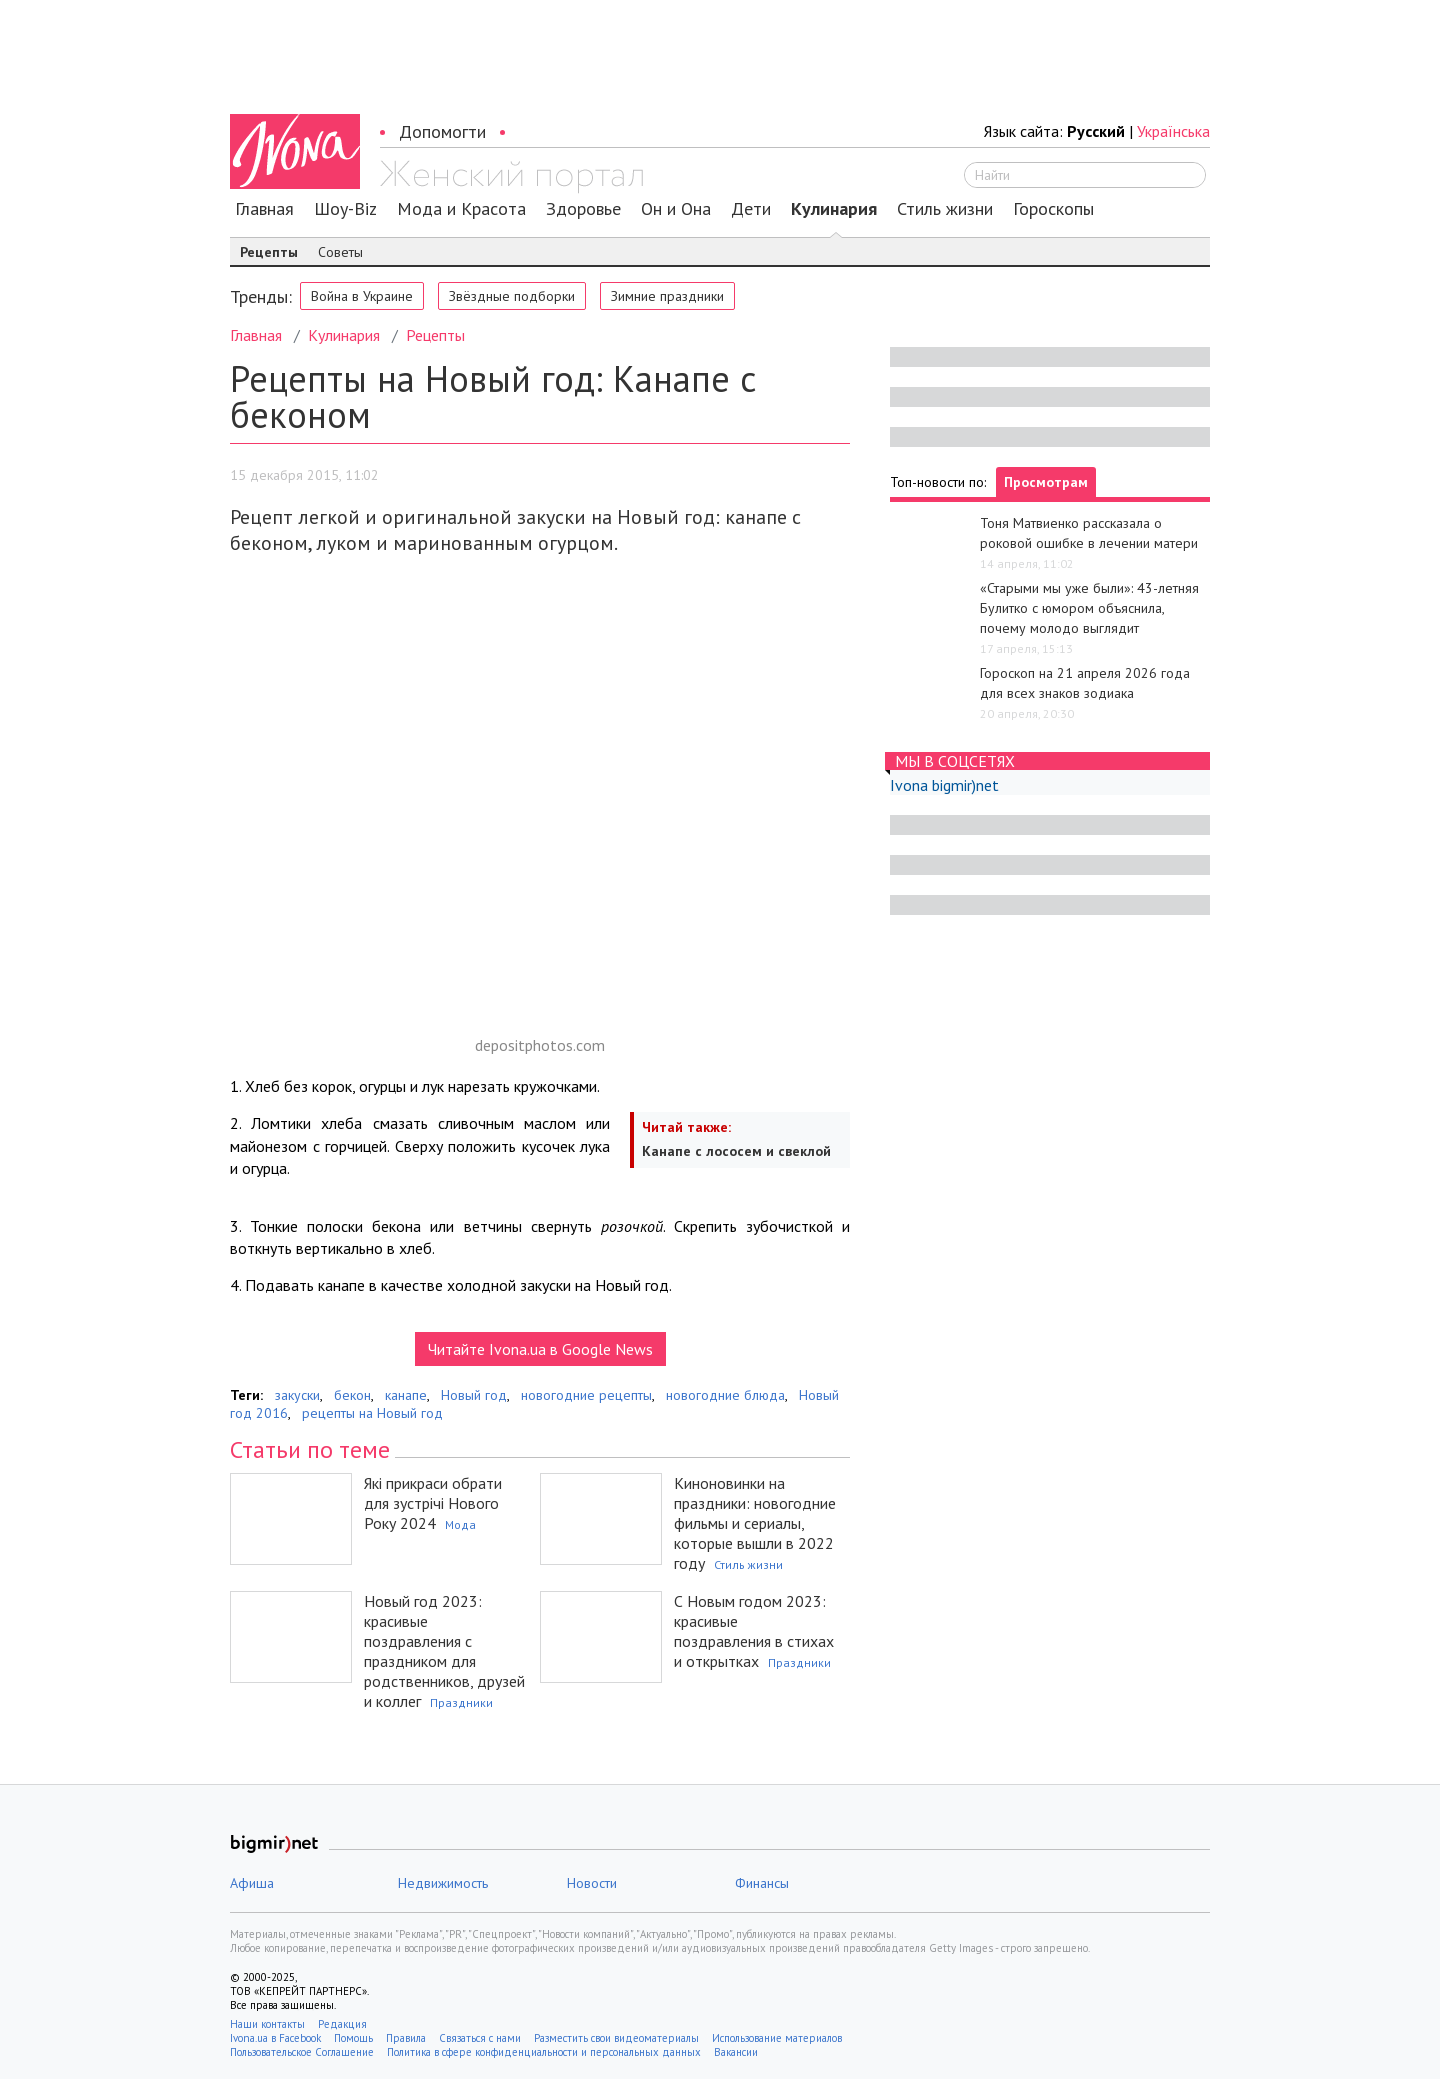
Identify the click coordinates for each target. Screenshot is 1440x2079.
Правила (406, 2038)
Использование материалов (777, 2038)
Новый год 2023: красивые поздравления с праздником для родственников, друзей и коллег (444, 1651)
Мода (460, 1524)
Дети (751, 209)
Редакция (342, 2024)
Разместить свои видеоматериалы (616, 2038)
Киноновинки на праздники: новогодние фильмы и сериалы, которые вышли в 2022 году (755, 1523)
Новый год (474, 1395)
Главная (264, 209)
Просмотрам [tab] (1046, 482)
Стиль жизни (945, 209)
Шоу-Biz (345, 209)
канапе (406, 1395)
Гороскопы (1053, 209)
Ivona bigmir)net (944, 785)
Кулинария (834, 209)
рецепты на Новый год (372, 1413)
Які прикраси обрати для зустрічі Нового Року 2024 (433, 1503)
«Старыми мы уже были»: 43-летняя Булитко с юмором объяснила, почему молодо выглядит (1089, 608)
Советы (340, 252)
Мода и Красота (461, 209)
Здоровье (583, 209)
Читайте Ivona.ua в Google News (540, 1349)
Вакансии (736, 2052)
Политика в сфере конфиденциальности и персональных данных (544, 2052)
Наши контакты (267, 2024)
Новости (592, 1883)
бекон (352, 1395)
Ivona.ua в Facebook (275, 2038)
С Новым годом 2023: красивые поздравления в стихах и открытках (754, 1631)
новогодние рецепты (586, 1395)
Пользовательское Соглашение (302, 2052)
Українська (1173, 131)
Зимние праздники (667, 296)
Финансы (762, 1883)
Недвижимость (443, 1883)
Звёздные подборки (512, 296)
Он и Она (676, 209)
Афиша (252, 1883)
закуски (297, 1395)
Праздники (461, 1702)
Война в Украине (362, 296)
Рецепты (269, 252)
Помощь (353, 2038)
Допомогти (442, 131)
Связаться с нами (480, 2038)
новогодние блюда (725, 1395)
